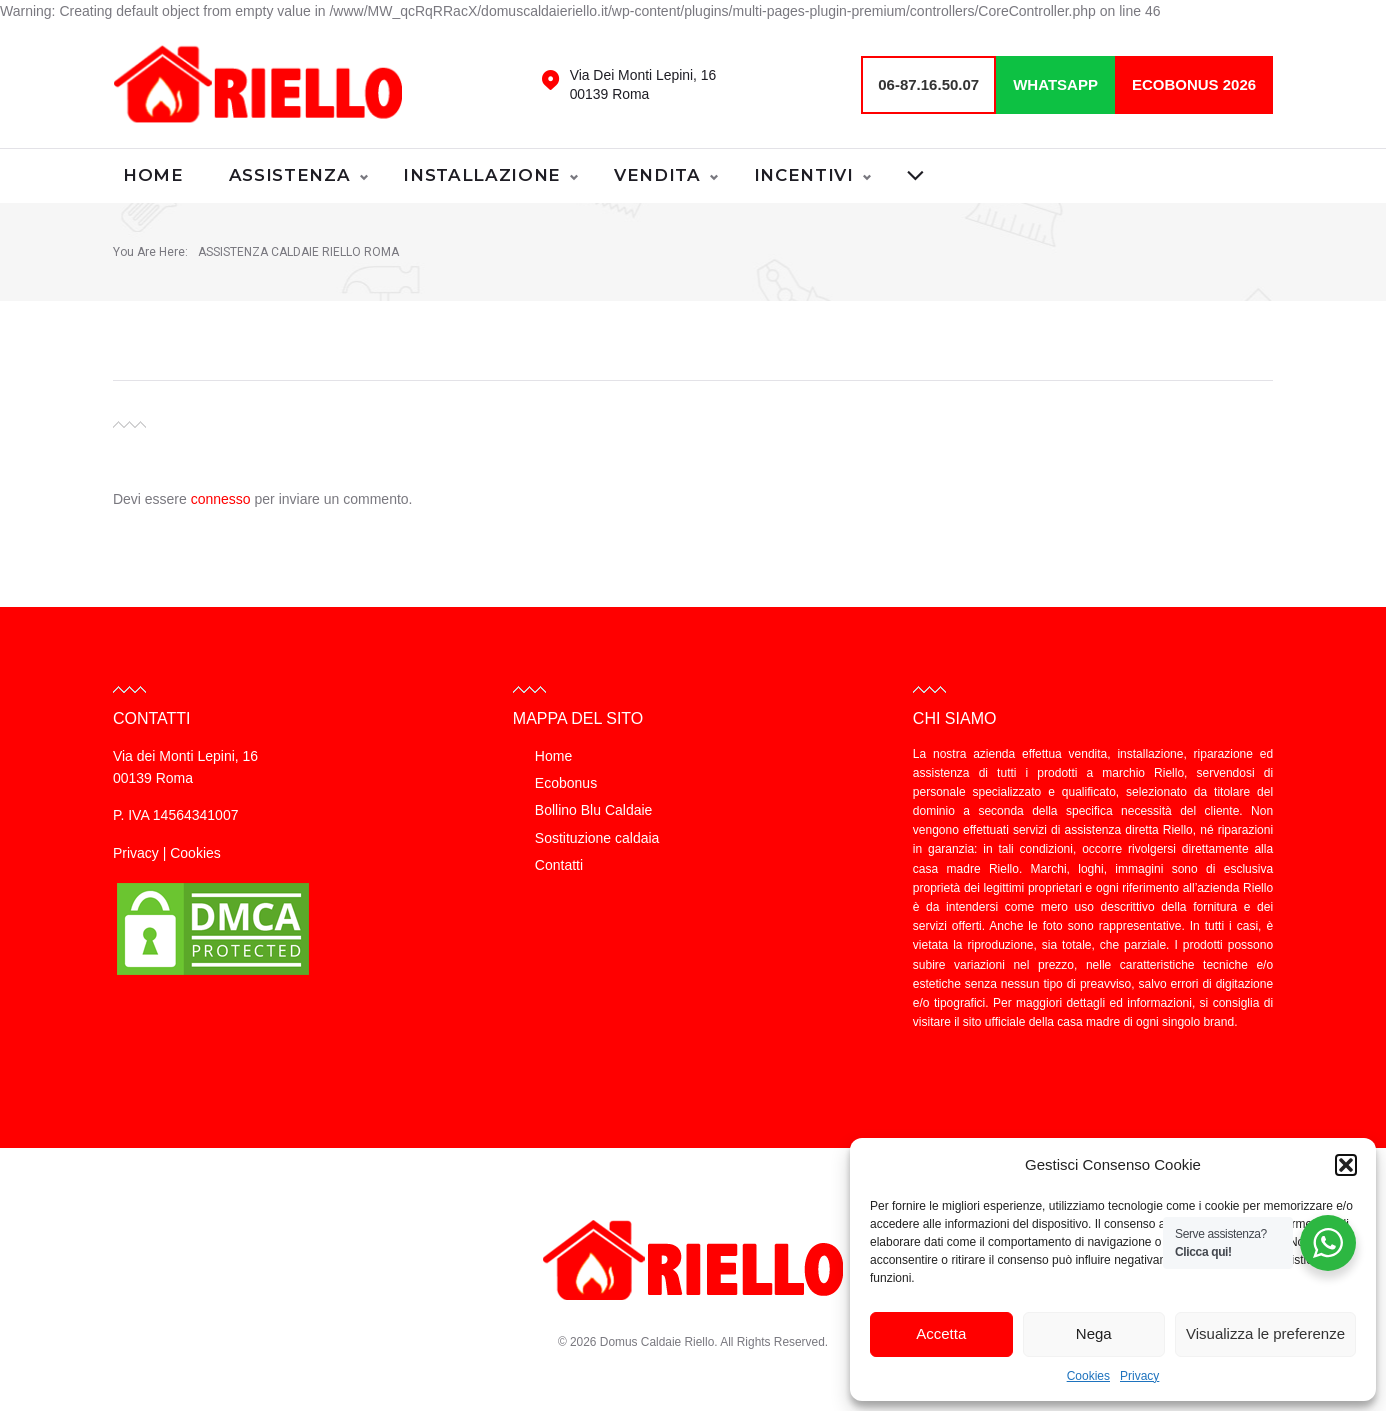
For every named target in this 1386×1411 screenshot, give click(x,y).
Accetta (941, 1333)
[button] (1346, 1165)
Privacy (1139, 1376)
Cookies (1088, 1376)
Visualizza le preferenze (1265, 1333)
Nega (1094, 1333)
